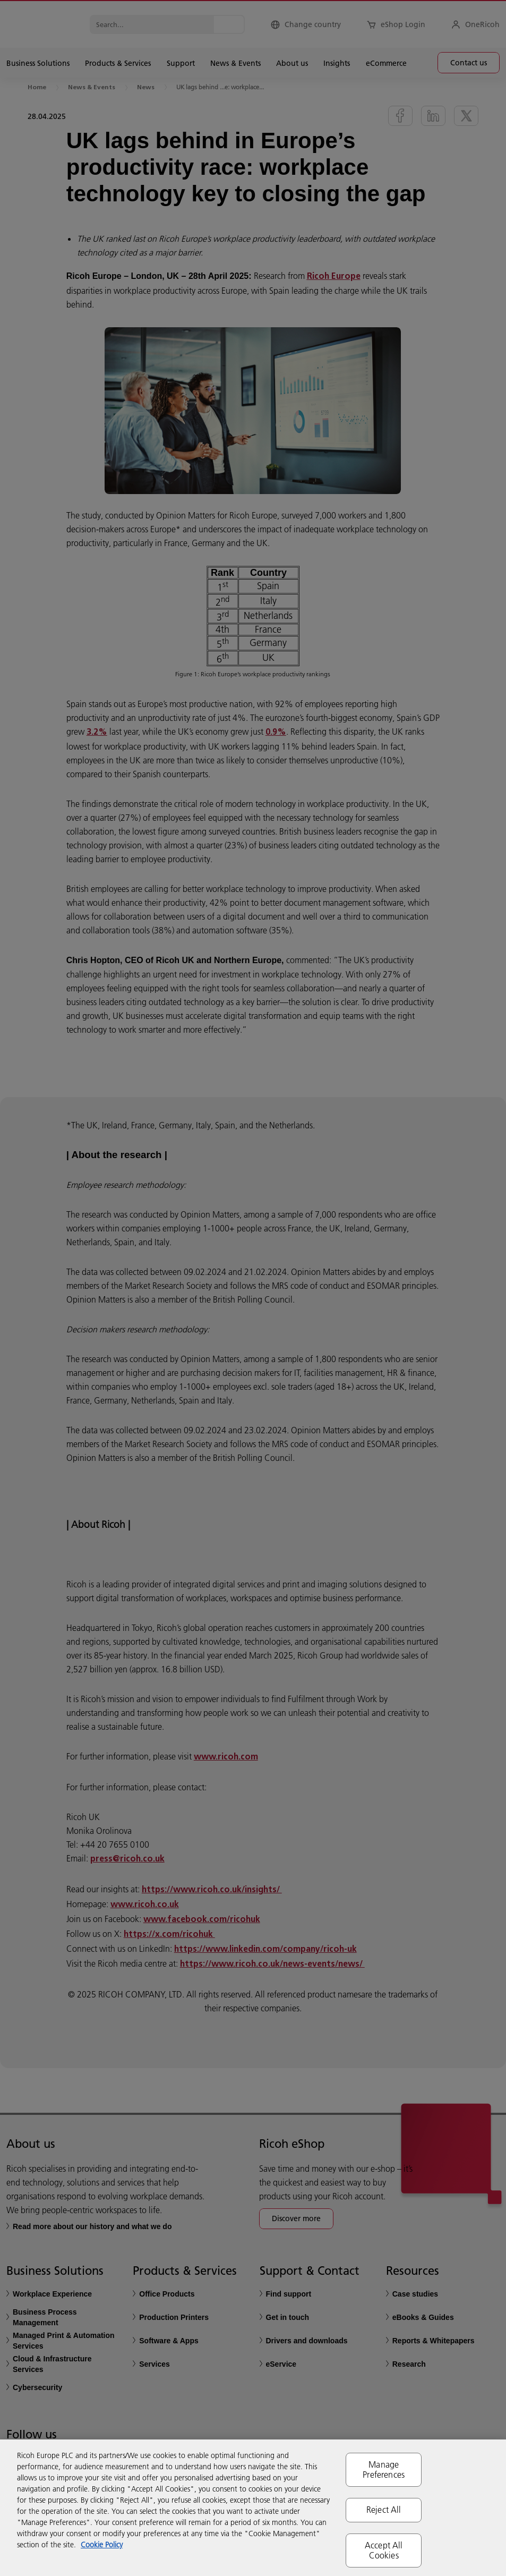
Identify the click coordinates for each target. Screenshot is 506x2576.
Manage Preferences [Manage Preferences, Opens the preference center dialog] (384, 2469)
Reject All (383, 2509)
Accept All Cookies (384, 2550)
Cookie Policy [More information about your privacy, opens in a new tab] (102, 2544)
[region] (253, 2507)
